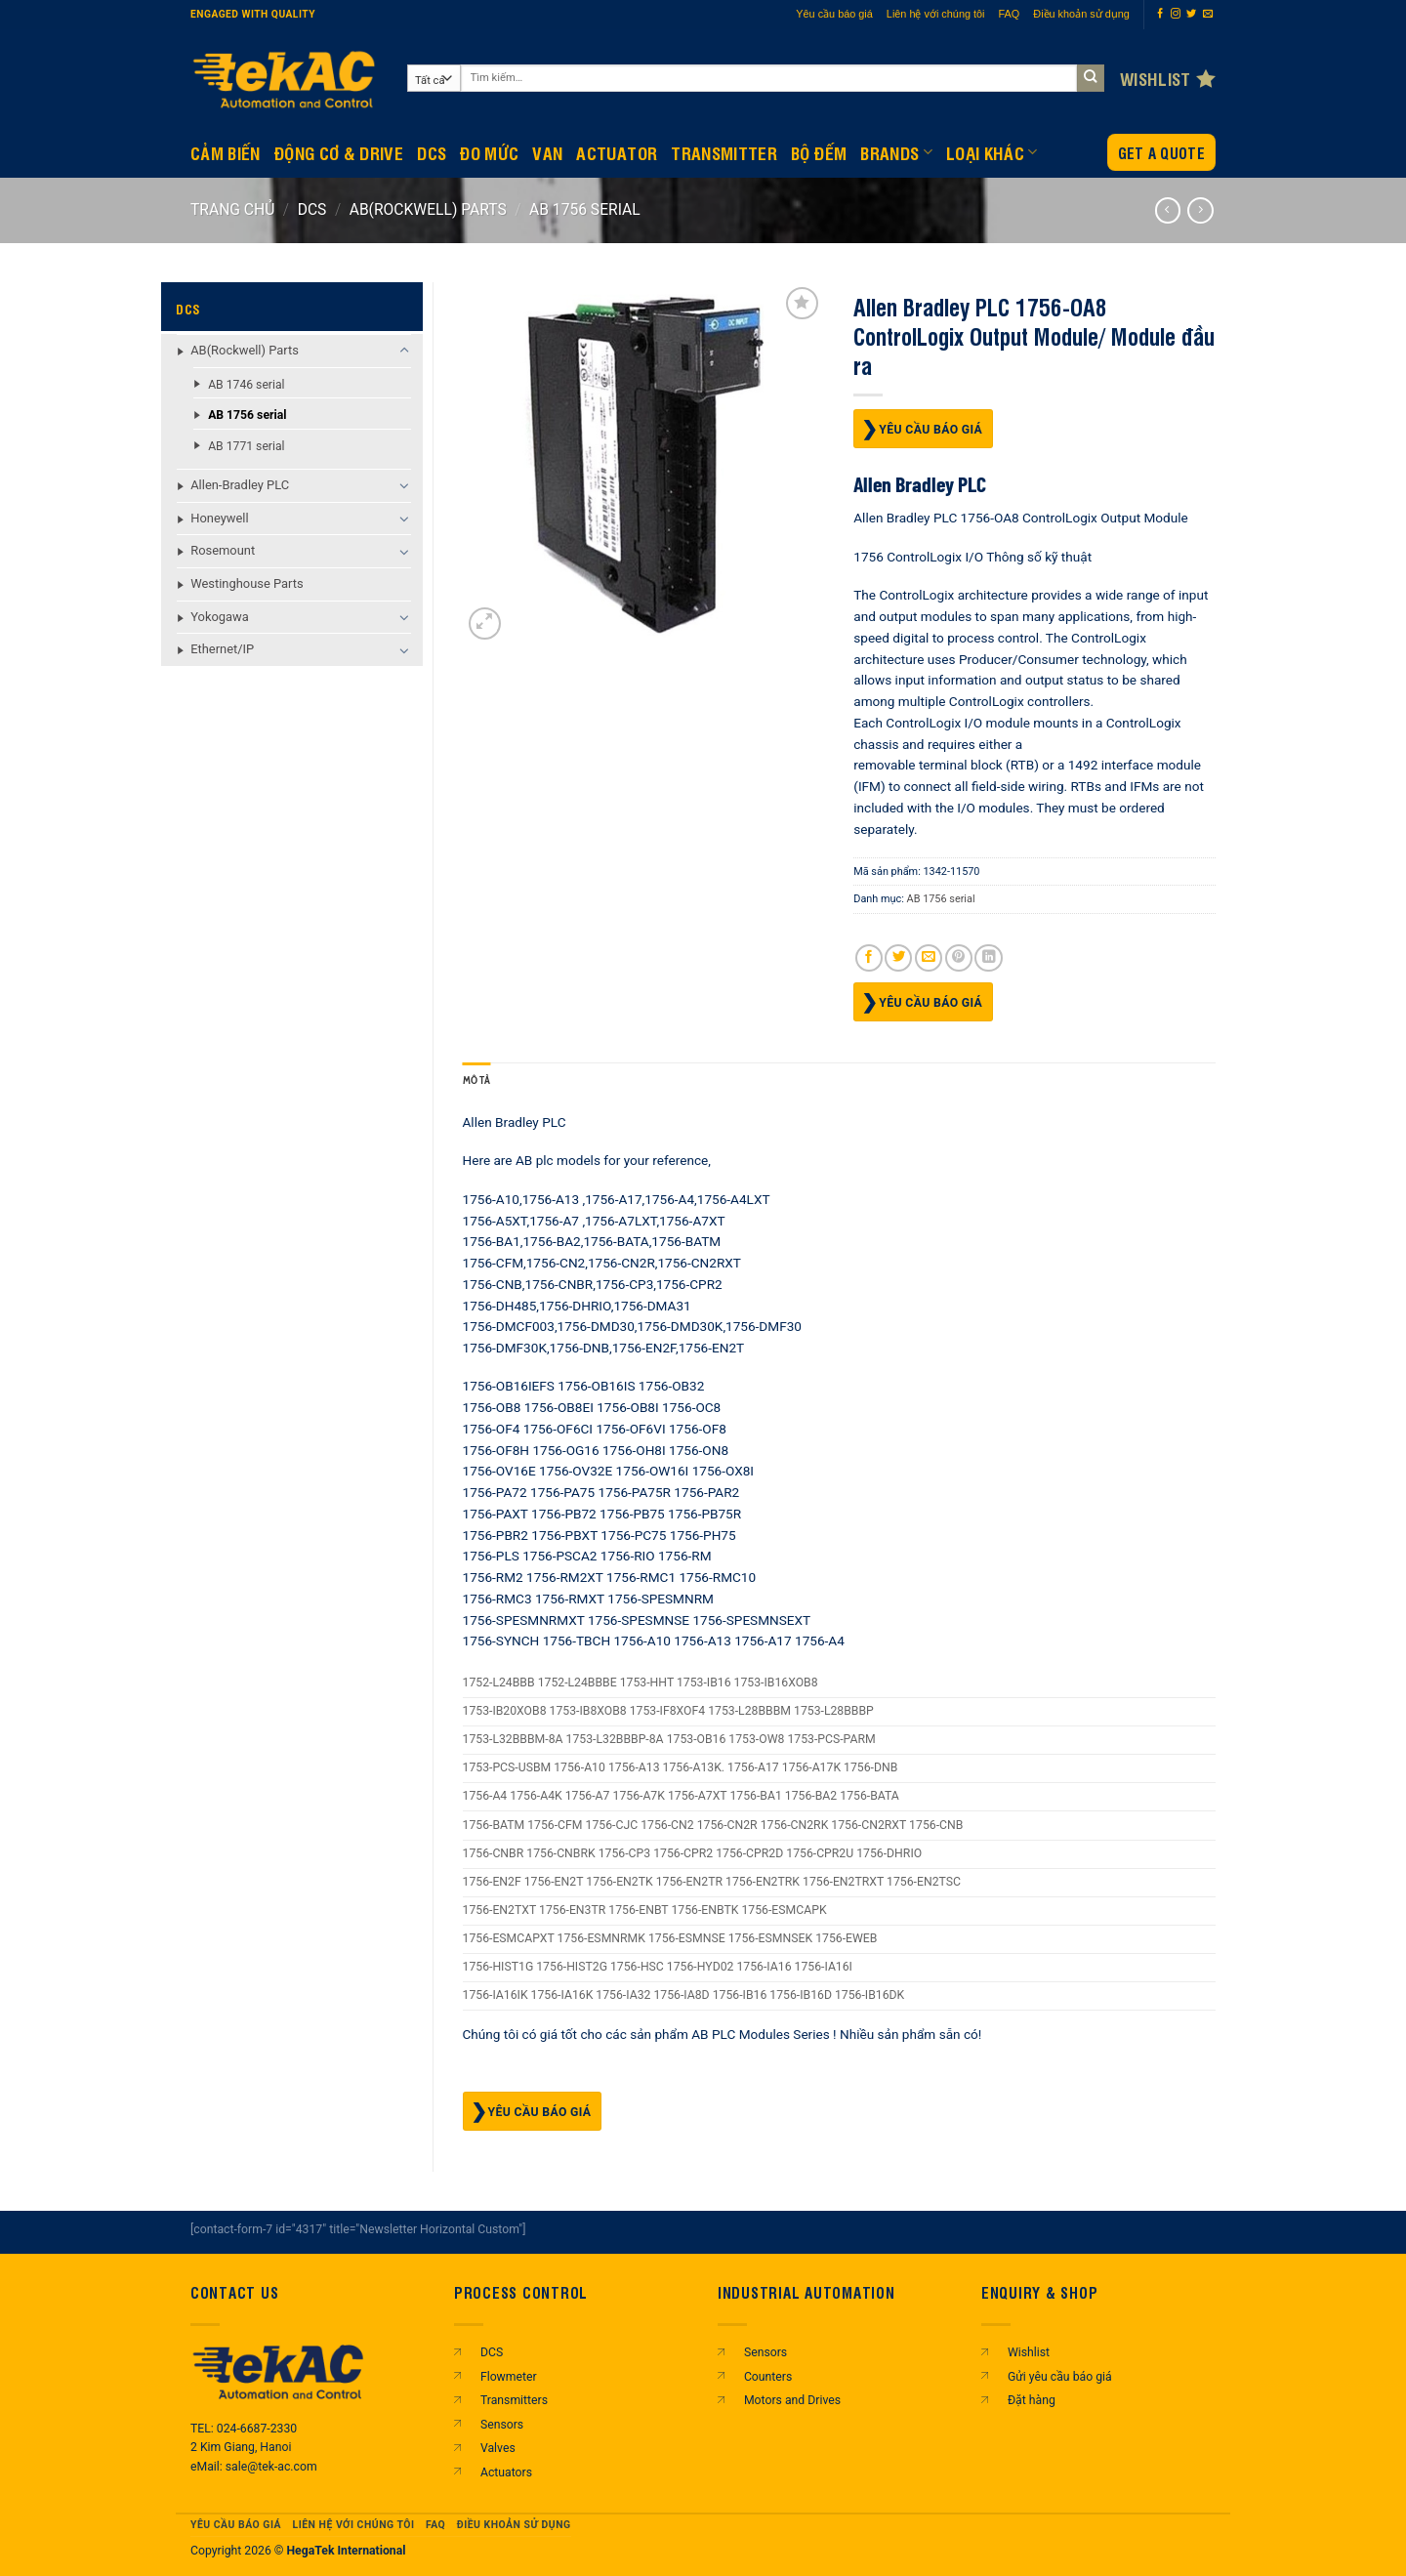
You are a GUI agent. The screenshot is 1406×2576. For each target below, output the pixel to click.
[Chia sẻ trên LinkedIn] (988, 958)
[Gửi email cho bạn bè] (928, 958)
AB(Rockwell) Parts (428, 209)
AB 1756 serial (585, 209)
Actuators (506, 2472)
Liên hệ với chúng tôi (936, 14)
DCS (431, 152)
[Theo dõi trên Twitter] (1191, 14)
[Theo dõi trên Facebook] (1160, 14)
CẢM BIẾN (225, 152)
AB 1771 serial (246, 446)
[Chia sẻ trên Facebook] (869, 958)
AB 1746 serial (246, 385)
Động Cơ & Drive (338, 152)
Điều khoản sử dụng (1081, 14)
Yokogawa (219, 616)
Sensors (501, 2424)
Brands (896, 152)
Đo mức (489, 152)
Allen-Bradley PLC (239, 485)
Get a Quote (1161, 153)
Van (547, 152)
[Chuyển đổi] (404, 350)
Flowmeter (508, 2377)
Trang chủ (232, 209)
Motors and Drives (792, 2400)
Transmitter (724, 152)
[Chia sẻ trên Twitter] (898, 958)
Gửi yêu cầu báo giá (1060, 2377)
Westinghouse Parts (246, 583)
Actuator (616, 152)
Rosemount (222, 550)
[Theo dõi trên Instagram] (1175, 14)
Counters (768, 2377)
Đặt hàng (1031, 2400)
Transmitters (514, 2400)
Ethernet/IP (222, 649)
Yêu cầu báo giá (834, 14)
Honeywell (219, 518)
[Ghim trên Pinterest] (958, 958)
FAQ (1009, 14)
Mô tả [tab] (477, 1080)
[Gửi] (1091, 78)
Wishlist (1029, 2352)
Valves (498, 2448)
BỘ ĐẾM (819, 152)
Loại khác (992, 152)
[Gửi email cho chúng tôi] (1208, 14)
